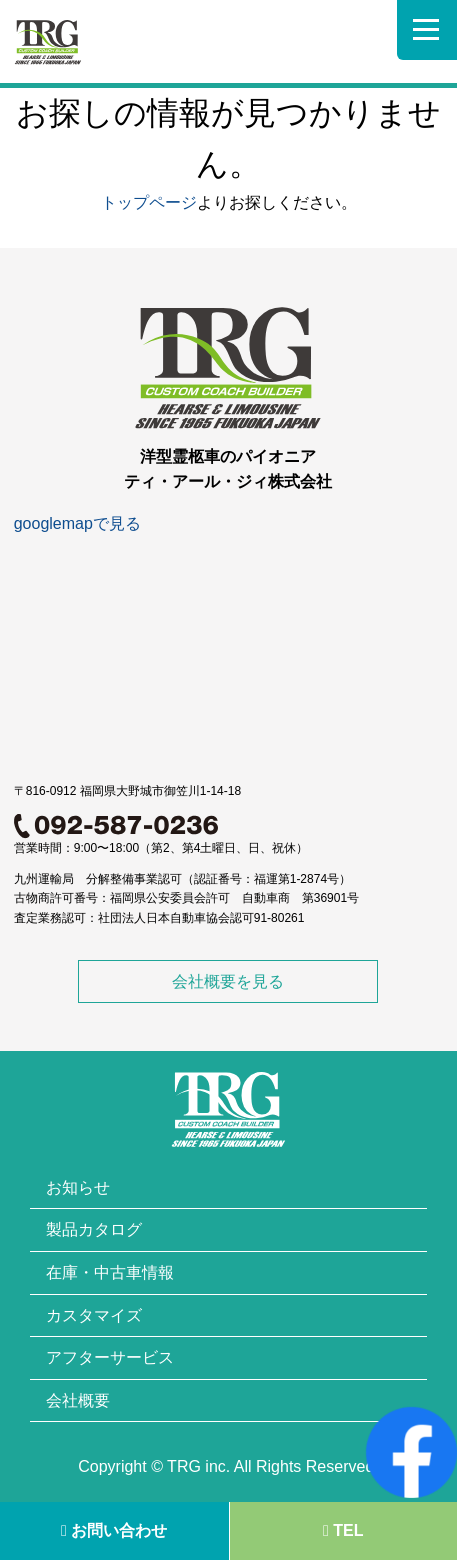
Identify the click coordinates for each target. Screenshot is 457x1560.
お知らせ (78, 1187)
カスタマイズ (94, 1315)
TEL (343, 1530)
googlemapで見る (77, 523)
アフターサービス (110, 1357)
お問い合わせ (114, 1530)
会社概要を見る (228, 981)
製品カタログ (94, 1229)
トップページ (149, 202)
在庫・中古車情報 (110, 1272)
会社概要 (78, 1400)
